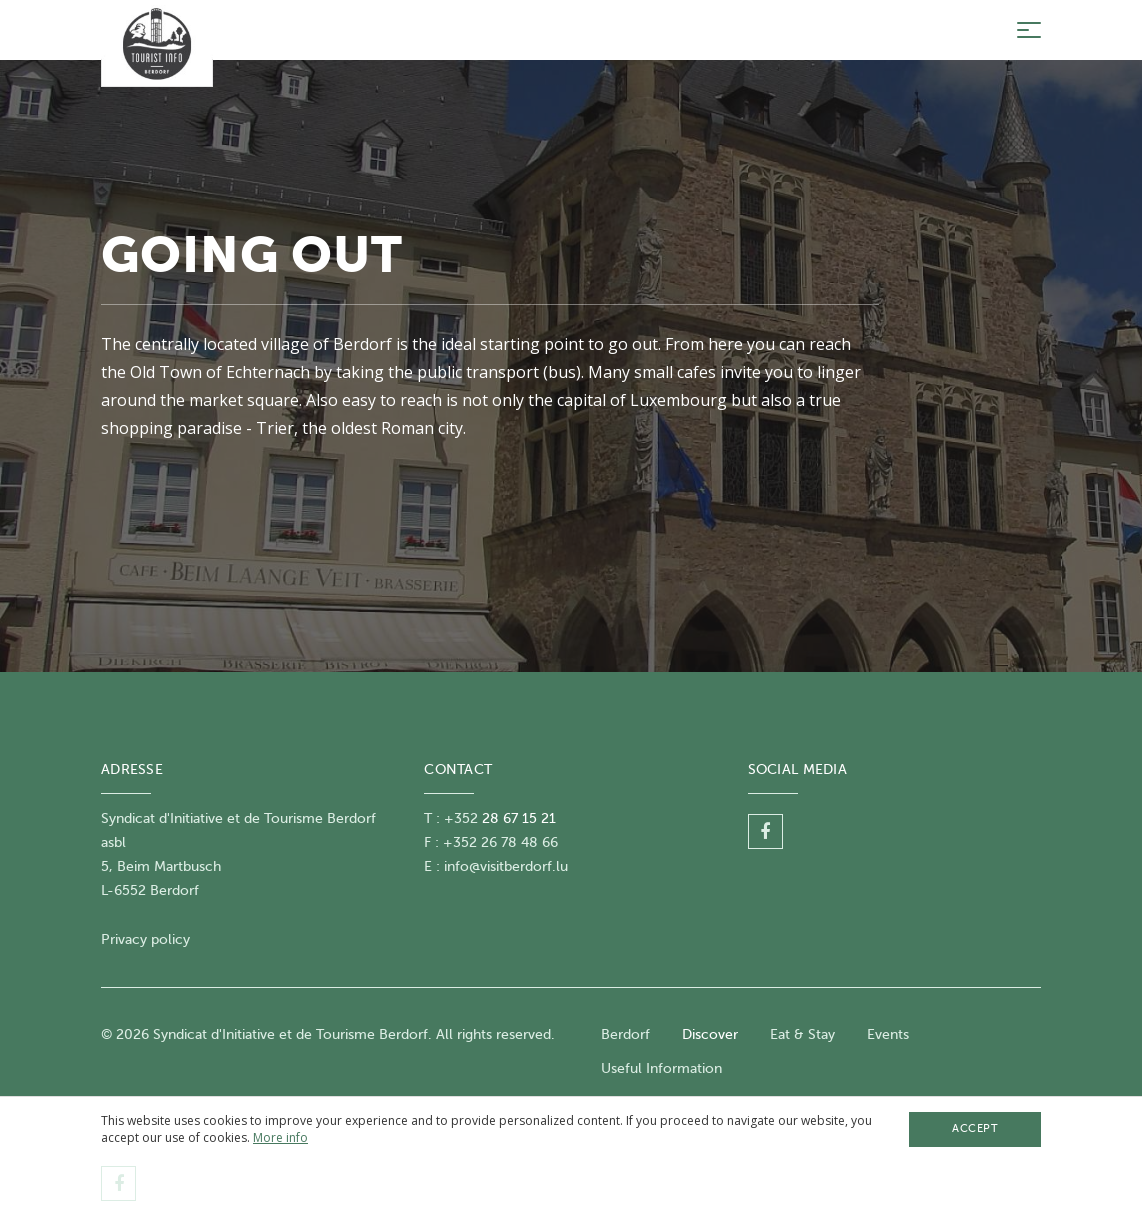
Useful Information (661, 1068)
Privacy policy (145, 939)
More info (280, 1137)
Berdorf (625, 1034)
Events (888, 1034)
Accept (975, 1128)
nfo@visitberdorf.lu (507, 866)
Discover (710, 1034)
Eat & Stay (802, 1034)
